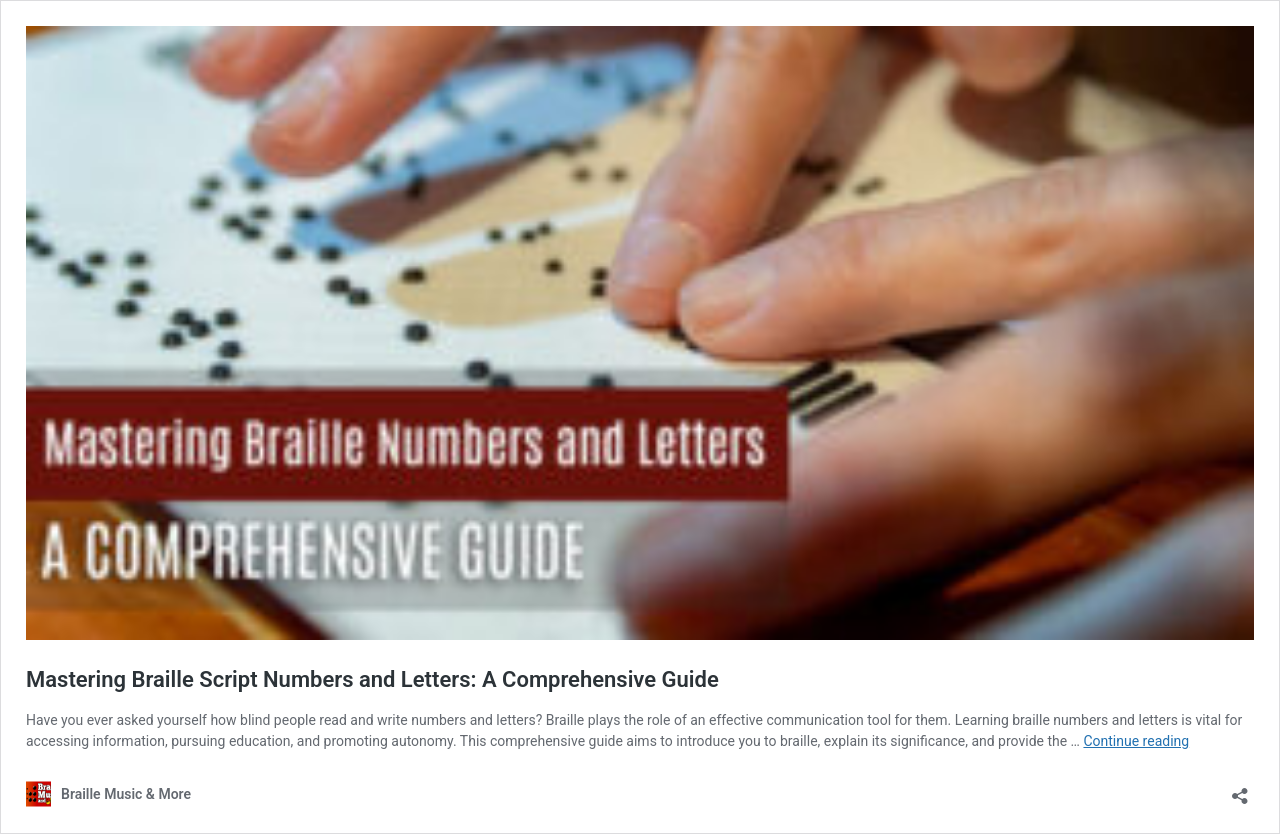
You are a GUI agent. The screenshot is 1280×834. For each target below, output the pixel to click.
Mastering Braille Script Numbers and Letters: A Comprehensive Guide (372, 679)
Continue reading (1136, 741)
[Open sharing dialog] (1240, 789)
